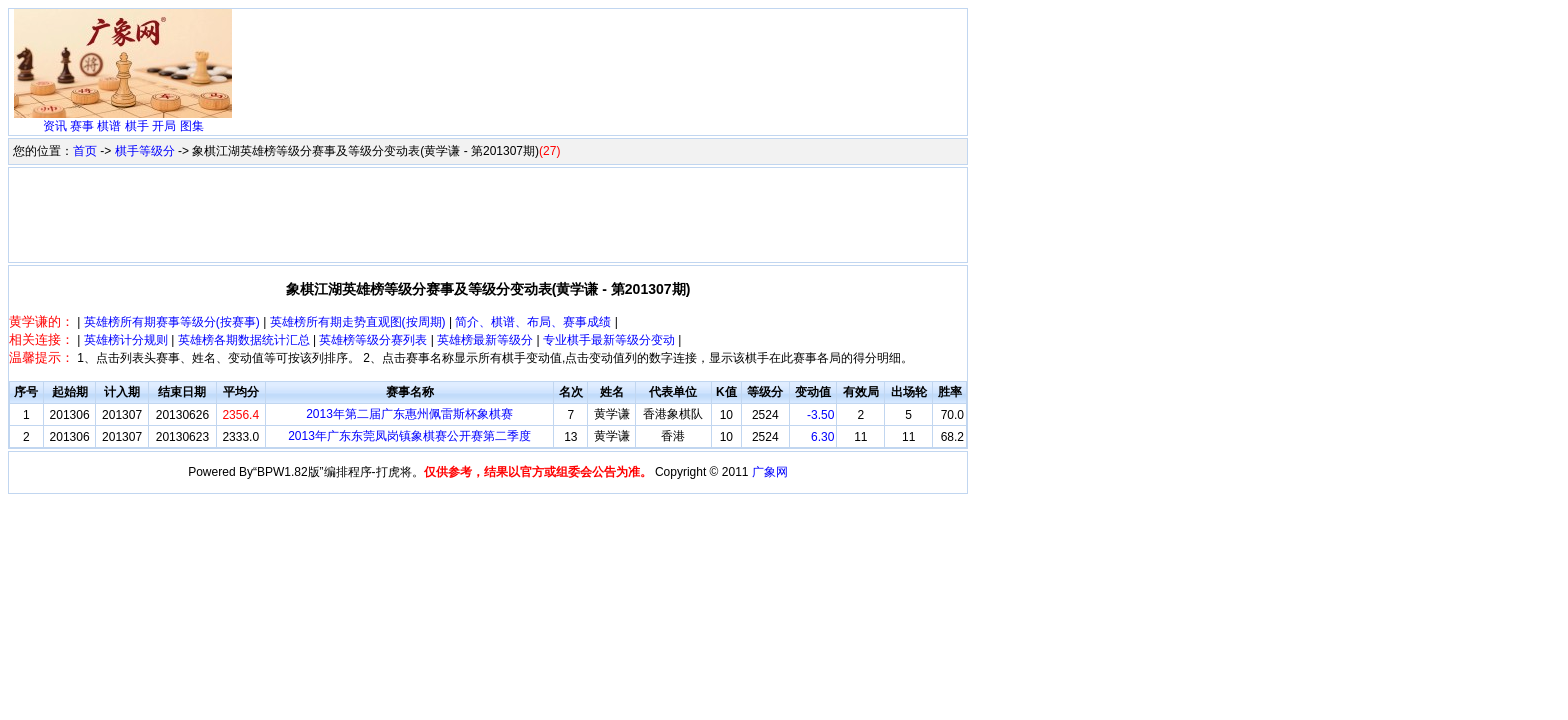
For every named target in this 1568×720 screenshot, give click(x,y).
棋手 (137, 126)
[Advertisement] (601, 58)
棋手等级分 (145, 151)
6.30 (822, 437)
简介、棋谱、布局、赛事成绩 (533, 322)
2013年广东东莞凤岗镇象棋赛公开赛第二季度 (409, 436)
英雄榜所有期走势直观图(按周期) (358, 322)
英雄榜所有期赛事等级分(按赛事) (172, 322)
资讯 (55, 126)
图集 (192, 126)
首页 (85, 151)
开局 (164, 126)
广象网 (770, 472)
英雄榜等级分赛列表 (373, 340)
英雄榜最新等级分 (485, 340)
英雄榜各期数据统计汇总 (244, 340)
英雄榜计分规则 (126, 340)
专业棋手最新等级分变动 (609, 340)
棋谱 (109, 126)
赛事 (82, 126)
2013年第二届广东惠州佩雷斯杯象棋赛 (409, 414)
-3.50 (820, 415)
